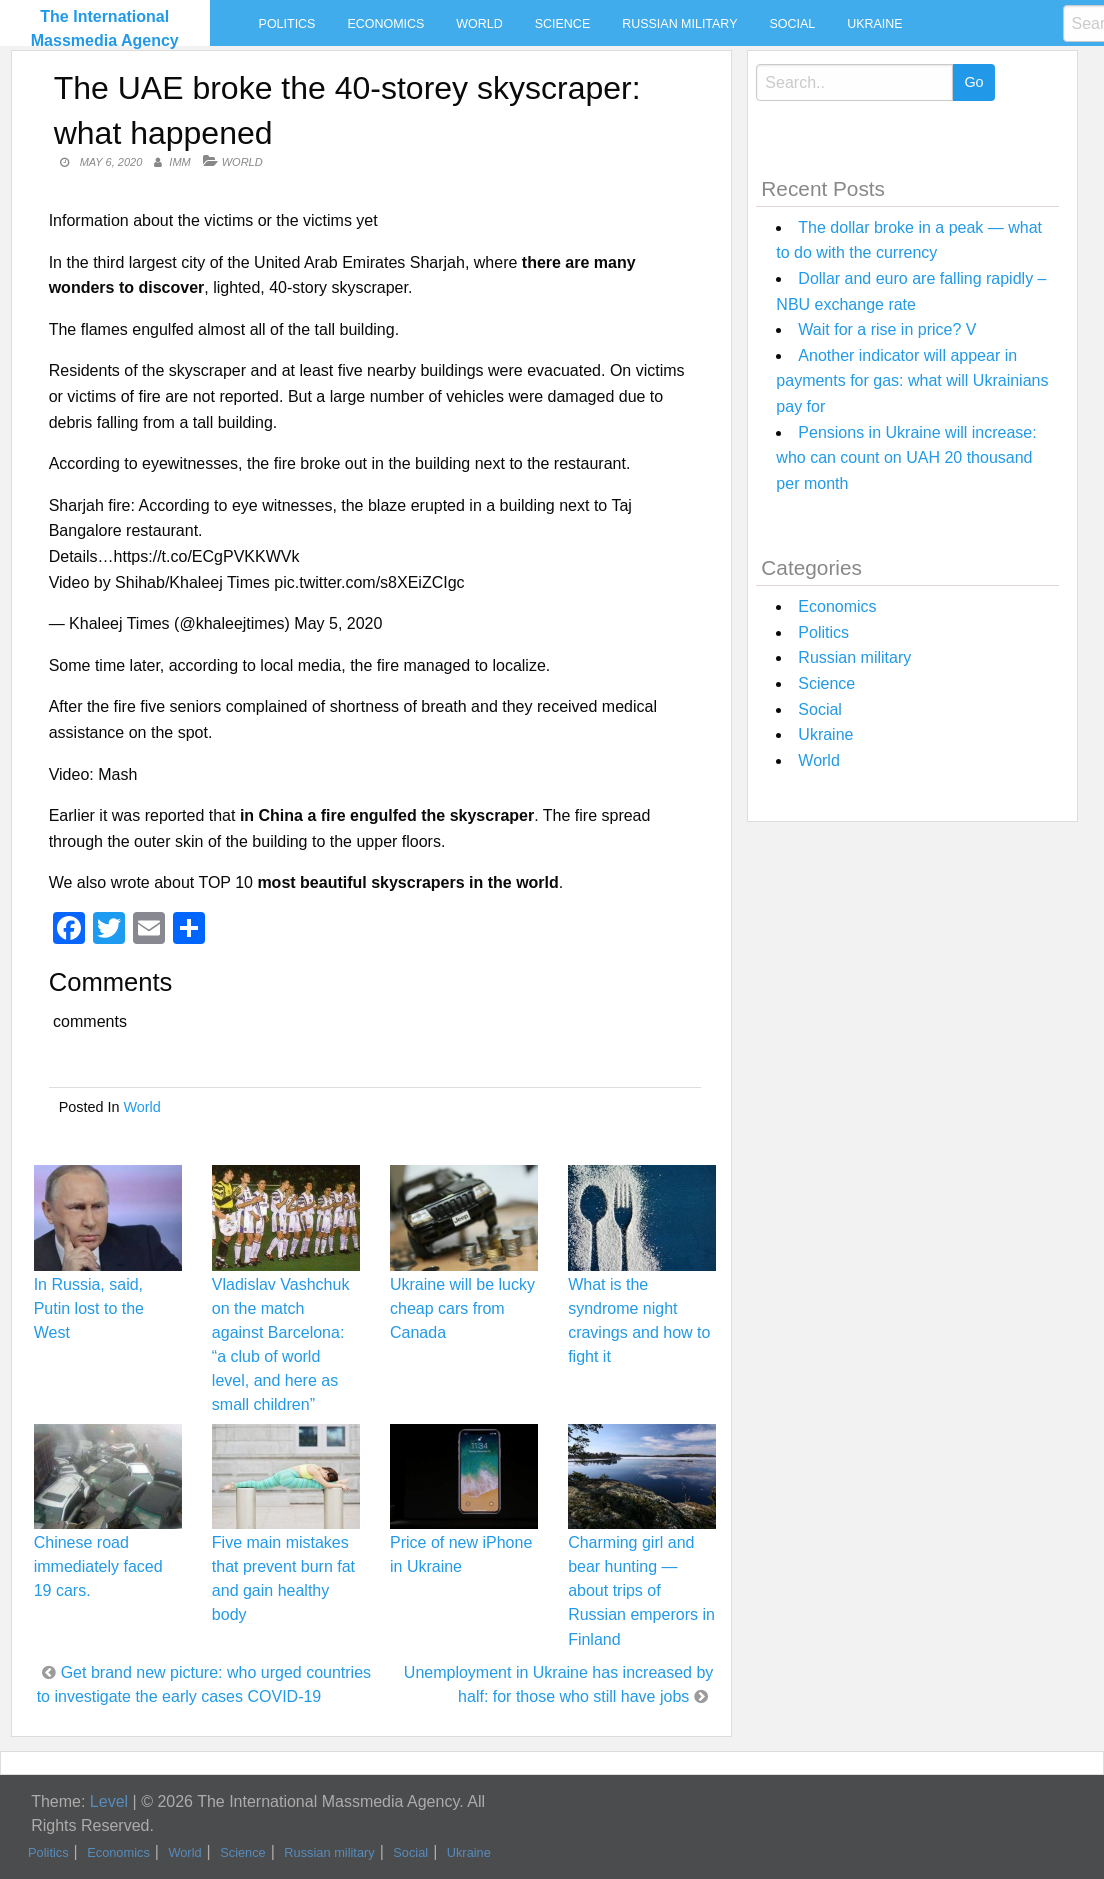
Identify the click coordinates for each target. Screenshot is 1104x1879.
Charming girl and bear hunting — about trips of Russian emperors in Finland (641, 1591)
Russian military (679, 24)
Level (109, 1801)
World (479, 24)
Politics (287, 24)
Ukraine (874, 24)
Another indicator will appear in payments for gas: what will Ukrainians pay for (912, 381)
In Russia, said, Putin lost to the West (89, 1308)
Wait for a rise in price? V (887, 329)
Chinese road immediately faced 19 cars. (98, 1566)
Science (562, 24)
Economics (385, 24)
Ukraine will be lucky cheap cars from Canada (462, 1308)
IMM (179, 162)
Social (792, 24)
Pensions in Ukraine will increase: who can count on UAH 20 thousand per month (906, 458)
